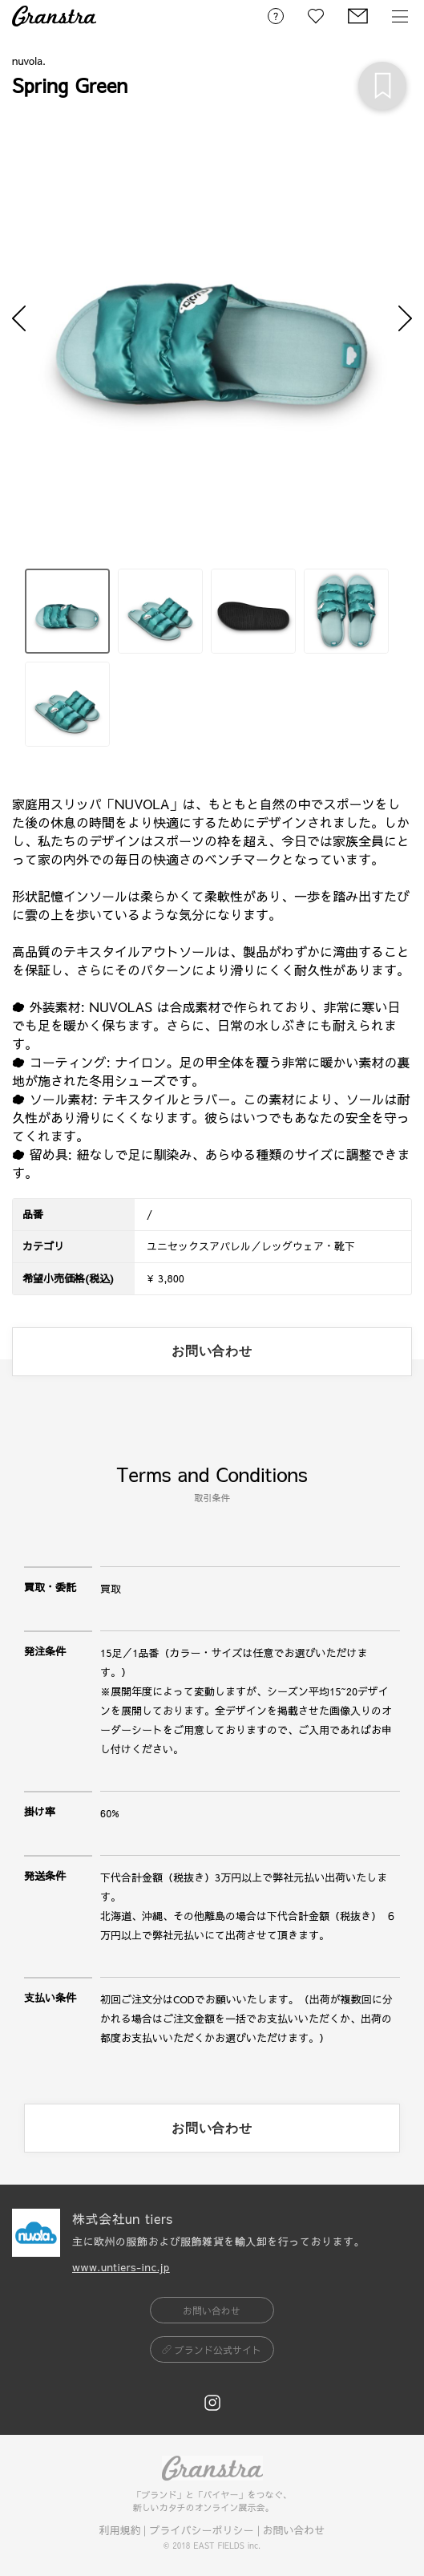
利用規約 (119, 2530)
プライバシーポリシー (201, 2530)
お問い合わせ (294, 2530)
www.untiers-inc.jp (121, 2267)
